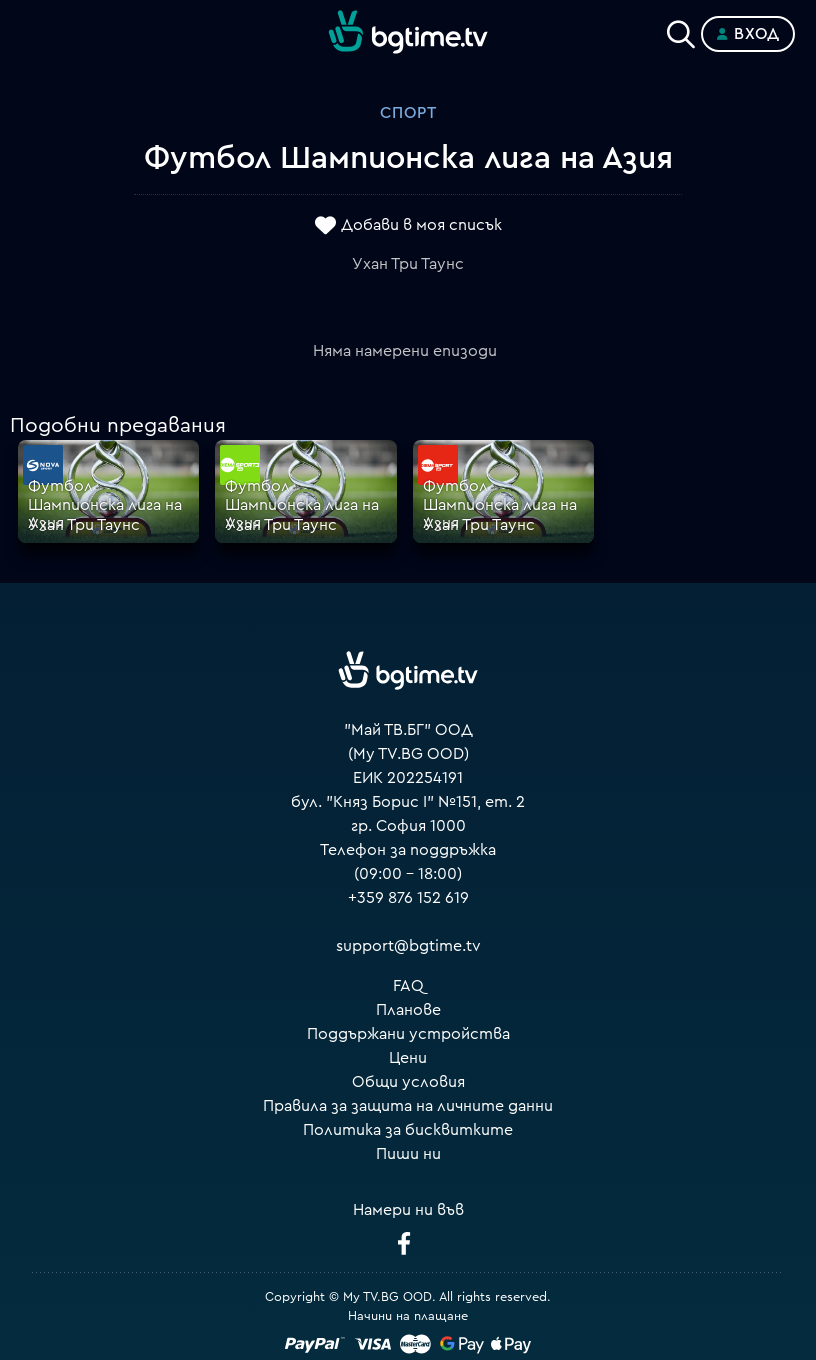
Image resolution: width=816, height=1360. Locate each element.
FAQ (408, 986)
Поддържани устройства (408, 1034)
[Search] (681, 30)
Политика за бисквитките (408, 1130)
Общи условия (408, 1082)
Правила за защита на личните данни (408, 1106)
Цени (408, 1058)
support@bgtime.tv (408, 946)
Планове (408, 1010)
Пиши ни (408, 1154)
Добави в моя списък (421, 225)
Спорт (408, 113)
